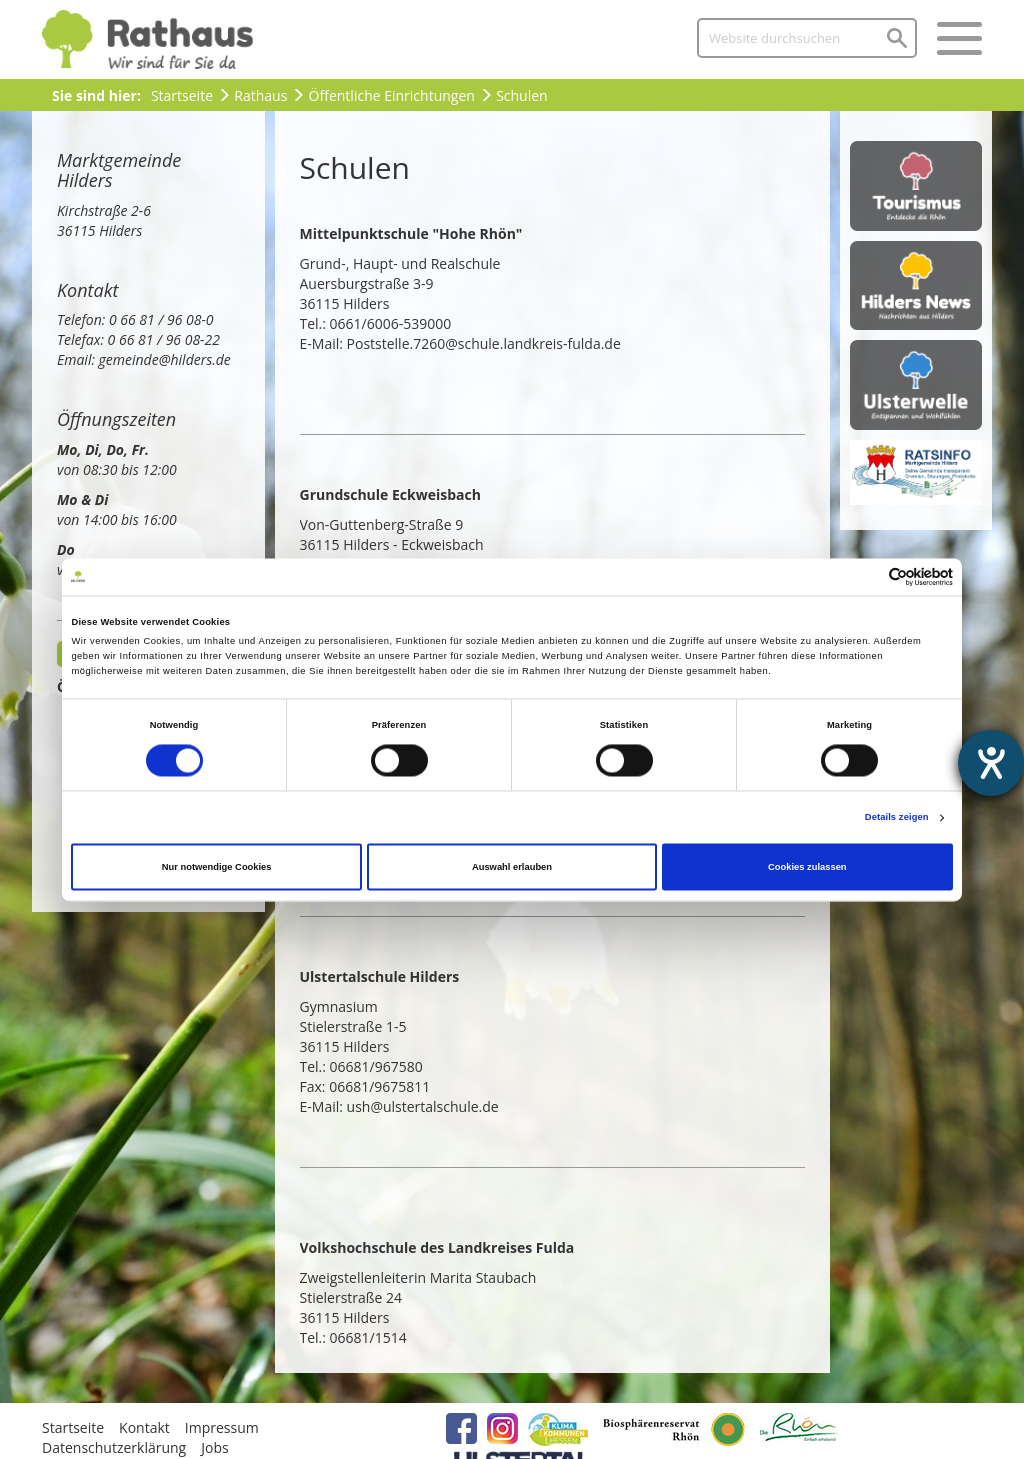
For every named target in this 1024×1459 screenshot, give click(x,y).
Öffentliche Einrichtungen (392, 95)
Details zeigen (897, 818)
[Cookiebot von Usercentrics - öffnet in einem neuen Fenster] (865, 576)
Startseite (182, 95)
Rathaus (260, 95)
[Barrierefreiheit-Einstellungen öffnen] (991, 763)
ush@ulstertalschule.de (425, 1106)
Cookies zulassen (807, 867)
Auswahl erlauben (512, 867)
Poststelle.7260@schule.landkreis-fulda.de (484, 343)
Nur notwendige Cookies (217, 867)
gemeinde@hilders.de (165, 359)
